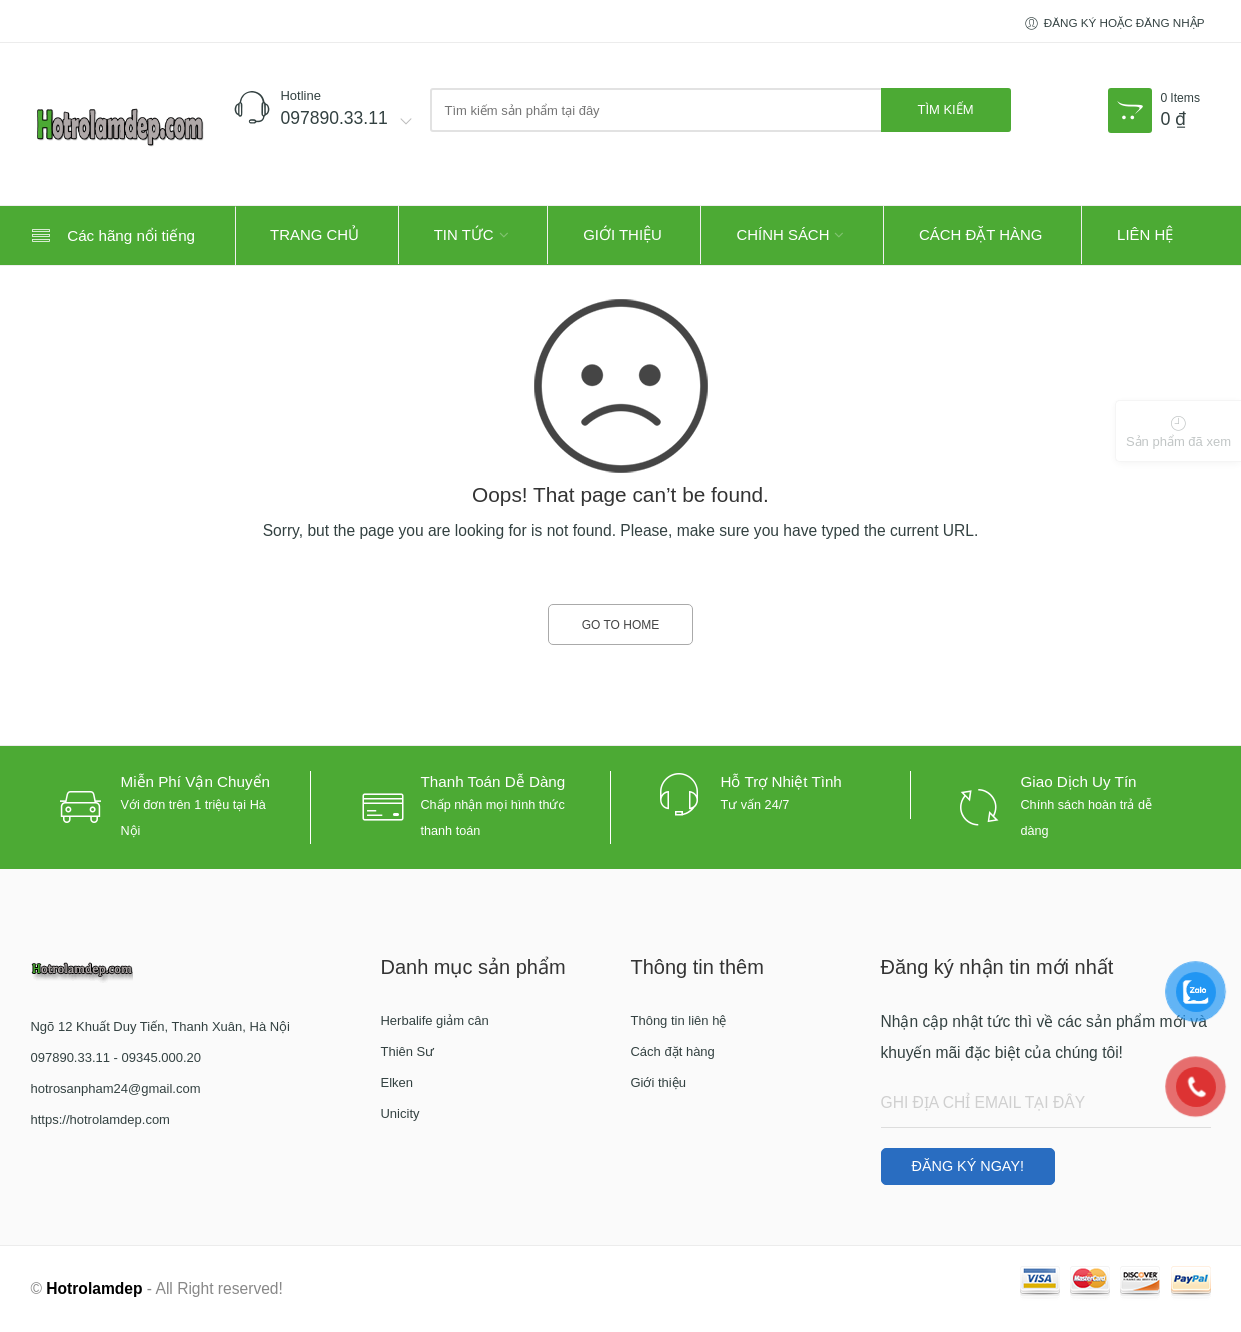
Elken (396, 1082)
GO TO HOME (621, 625)
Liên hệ (1145, 234)
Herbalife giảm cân (434, 1020)
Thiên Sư (407, 1051)
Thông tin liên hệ (678, 1020)
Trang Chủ (314, 234)
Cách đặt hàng (980, 234)
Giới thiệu (622, 234)
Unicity (399, 1113)
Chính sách (782, 234)
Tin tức (464, 234)
